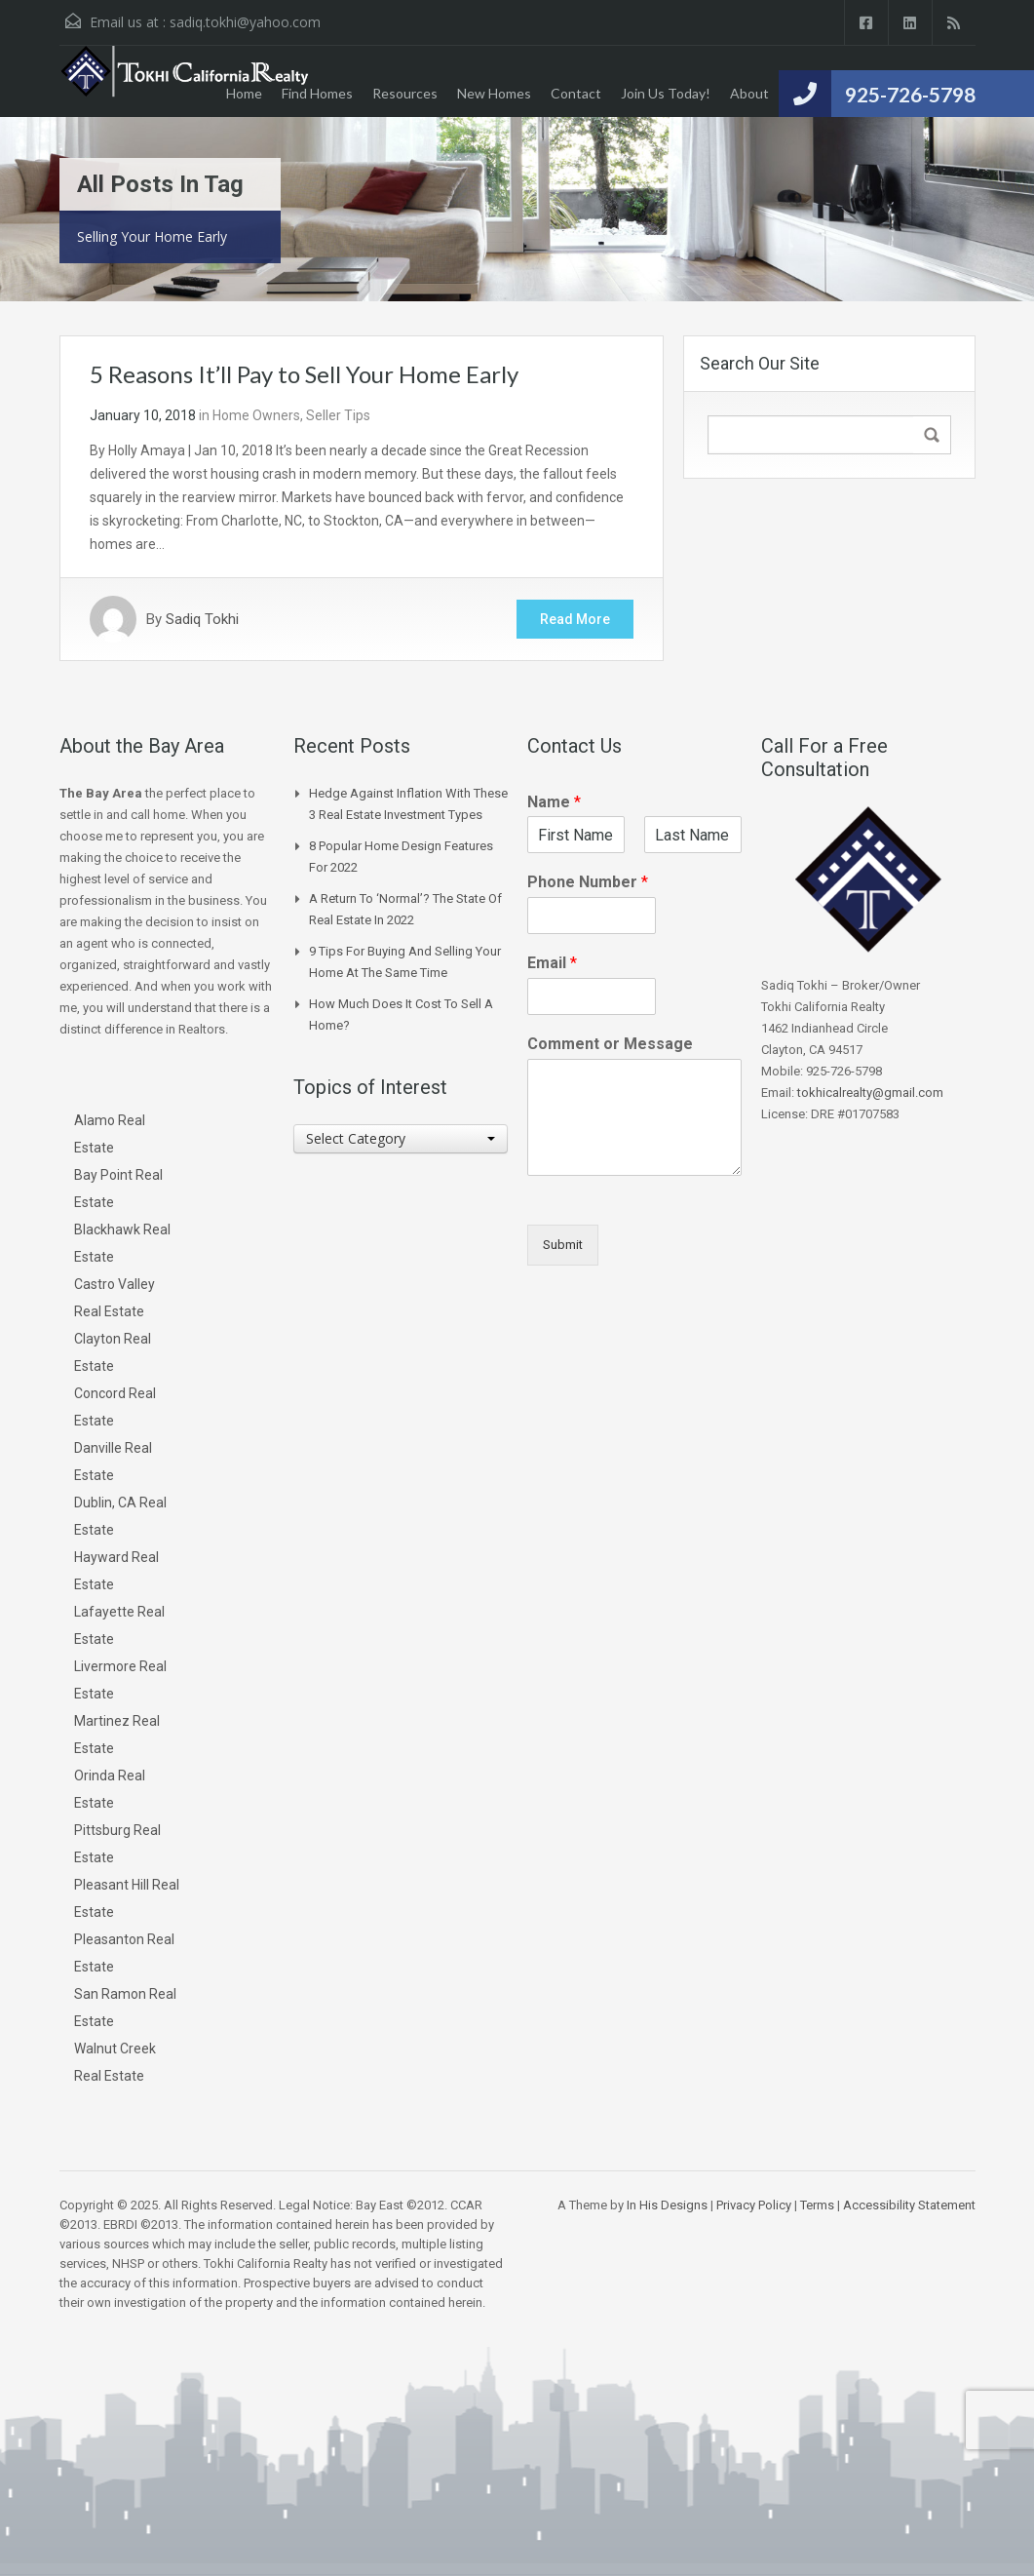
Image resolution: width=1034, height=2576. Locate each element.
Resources (405, 93)
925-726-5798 (910, 94)
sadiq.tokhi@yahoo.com (245, 22)
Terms (817, 2205)
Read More (575, 619)
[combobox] (400, 1138)
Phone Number (587, 882)
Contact (576, 93)
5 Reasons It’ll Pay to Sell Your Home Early (304, 374)
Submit (563, 1244)
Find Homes (317, 93)
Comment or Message (610, 1043)
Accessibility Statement (909, 2205)
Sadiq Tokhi (202, 619)
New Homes (494, 93)
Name (554, 802)
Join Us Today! (665, 93)
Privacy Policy (753, 2205)
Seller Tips (338, 415)
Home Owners (256, 415)
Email (552, 963)
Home (244, 93)
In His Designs (667, 2205)
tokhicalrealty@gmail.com (870, 1092)
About (749, 93)
